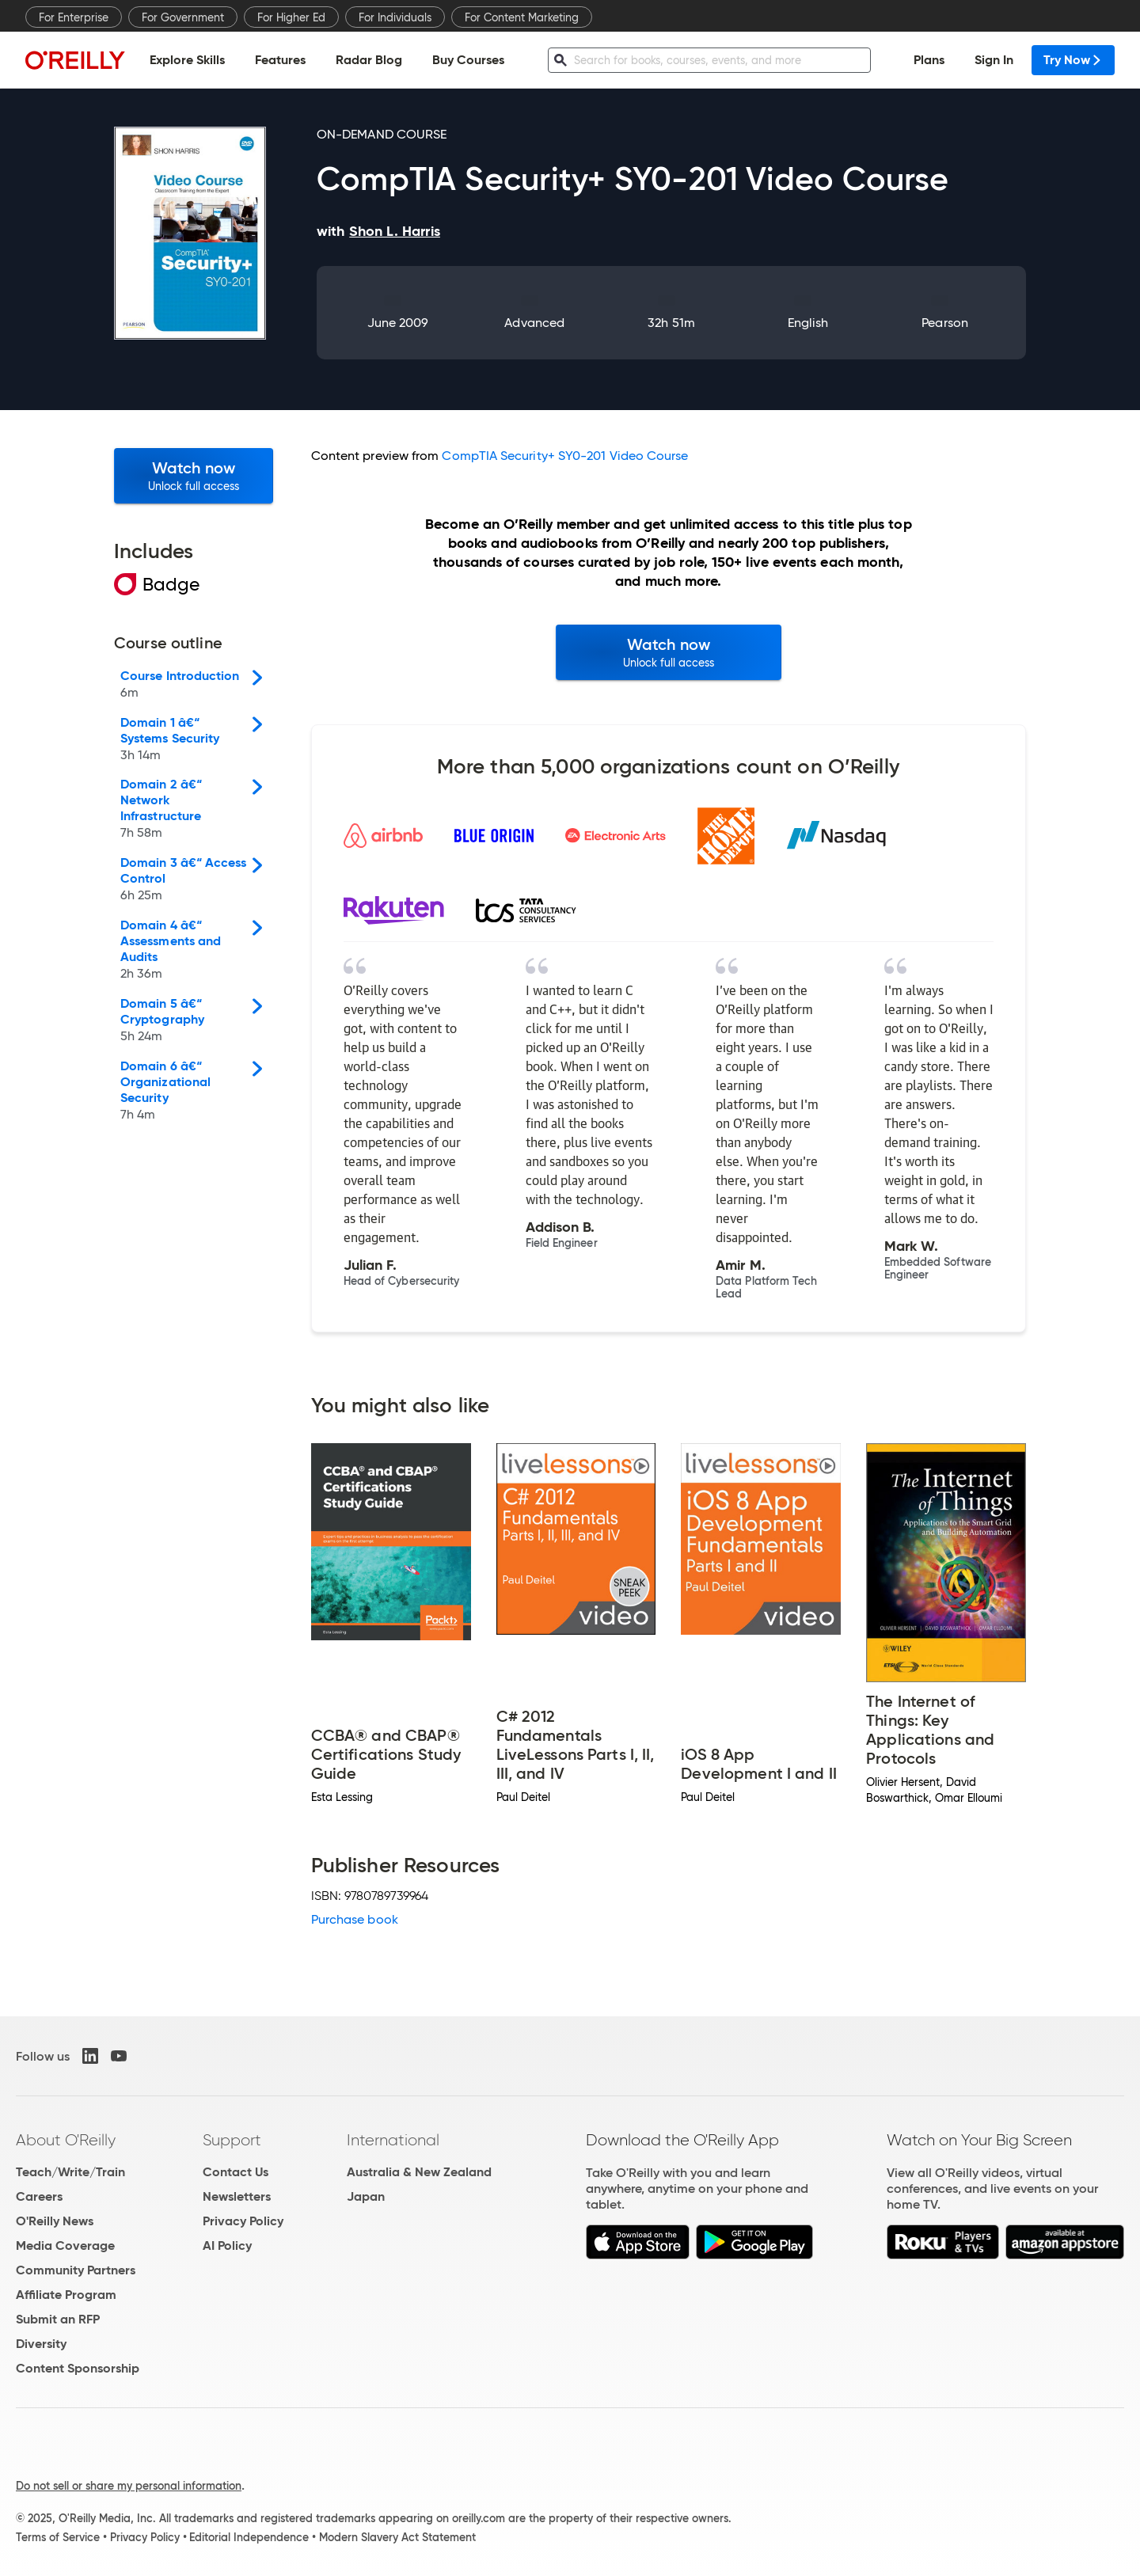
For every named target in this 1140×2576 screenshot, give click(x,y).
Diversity (41, 2343)
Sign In (994, 59)
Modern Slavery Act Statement (397, 2537)
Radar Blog (369, 59)
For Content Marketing (522, 17)
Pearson (945, 322)
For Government (183, 17)
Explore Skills (187, 59)
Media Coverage (65, 2245)
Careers (39, 2196)
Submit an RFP (58, 2319)
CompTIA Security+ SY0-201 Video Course (565, 455)
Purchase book (354, 1919)
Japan (366, 2196)
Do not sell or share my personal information (128, 2486)
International (393, 2139)
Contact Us (235, 2172)
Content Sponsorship (77, 2368)
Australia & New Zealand (419, 2172)
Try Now (1073, 59)
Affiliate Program (66, 2294)
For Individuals (395, 17)
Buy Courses (468, 59)
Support (232, 2139)
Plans (929, 59)
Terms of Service (58, 2537)
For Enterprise (73, 17)
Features (280, 59)
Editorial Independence (249, 2537)
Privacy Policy (243, 2221)
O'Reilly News (54, 2221)
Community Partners (75, 2270)
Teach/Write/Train (70, 2172)
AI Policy (227, 2245)
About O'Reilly (66, 2139)
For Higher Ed (291, 17)
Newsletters (237, 2196)
